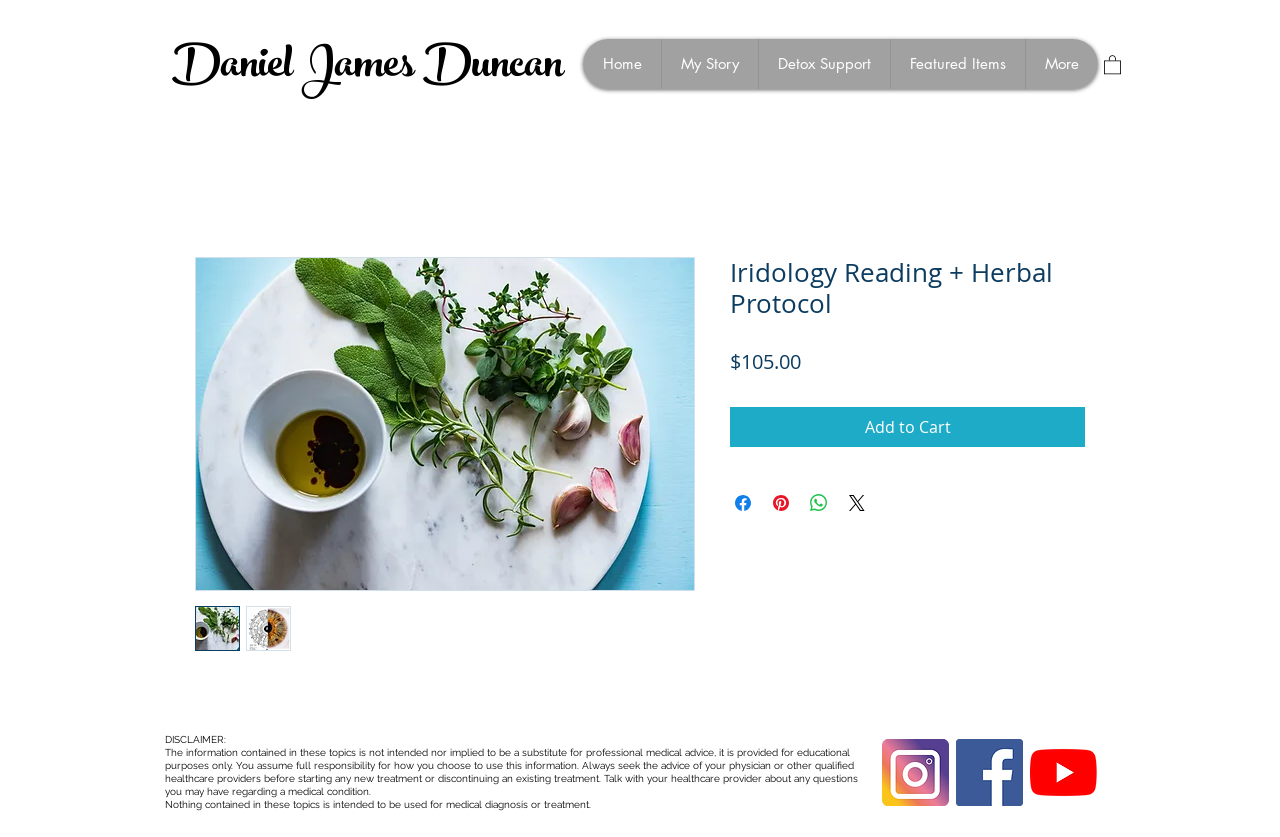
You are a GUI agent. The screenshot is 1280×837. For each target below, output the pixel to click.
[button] (1112, 64)
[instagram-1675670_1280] (915, 772)
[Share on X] (857, 503)
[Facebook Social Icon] (989, 772)
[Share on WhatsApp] (819, 503)
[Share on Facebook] (743, 503)
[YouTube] (1063, 772)
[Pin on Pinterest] (781, 503)
